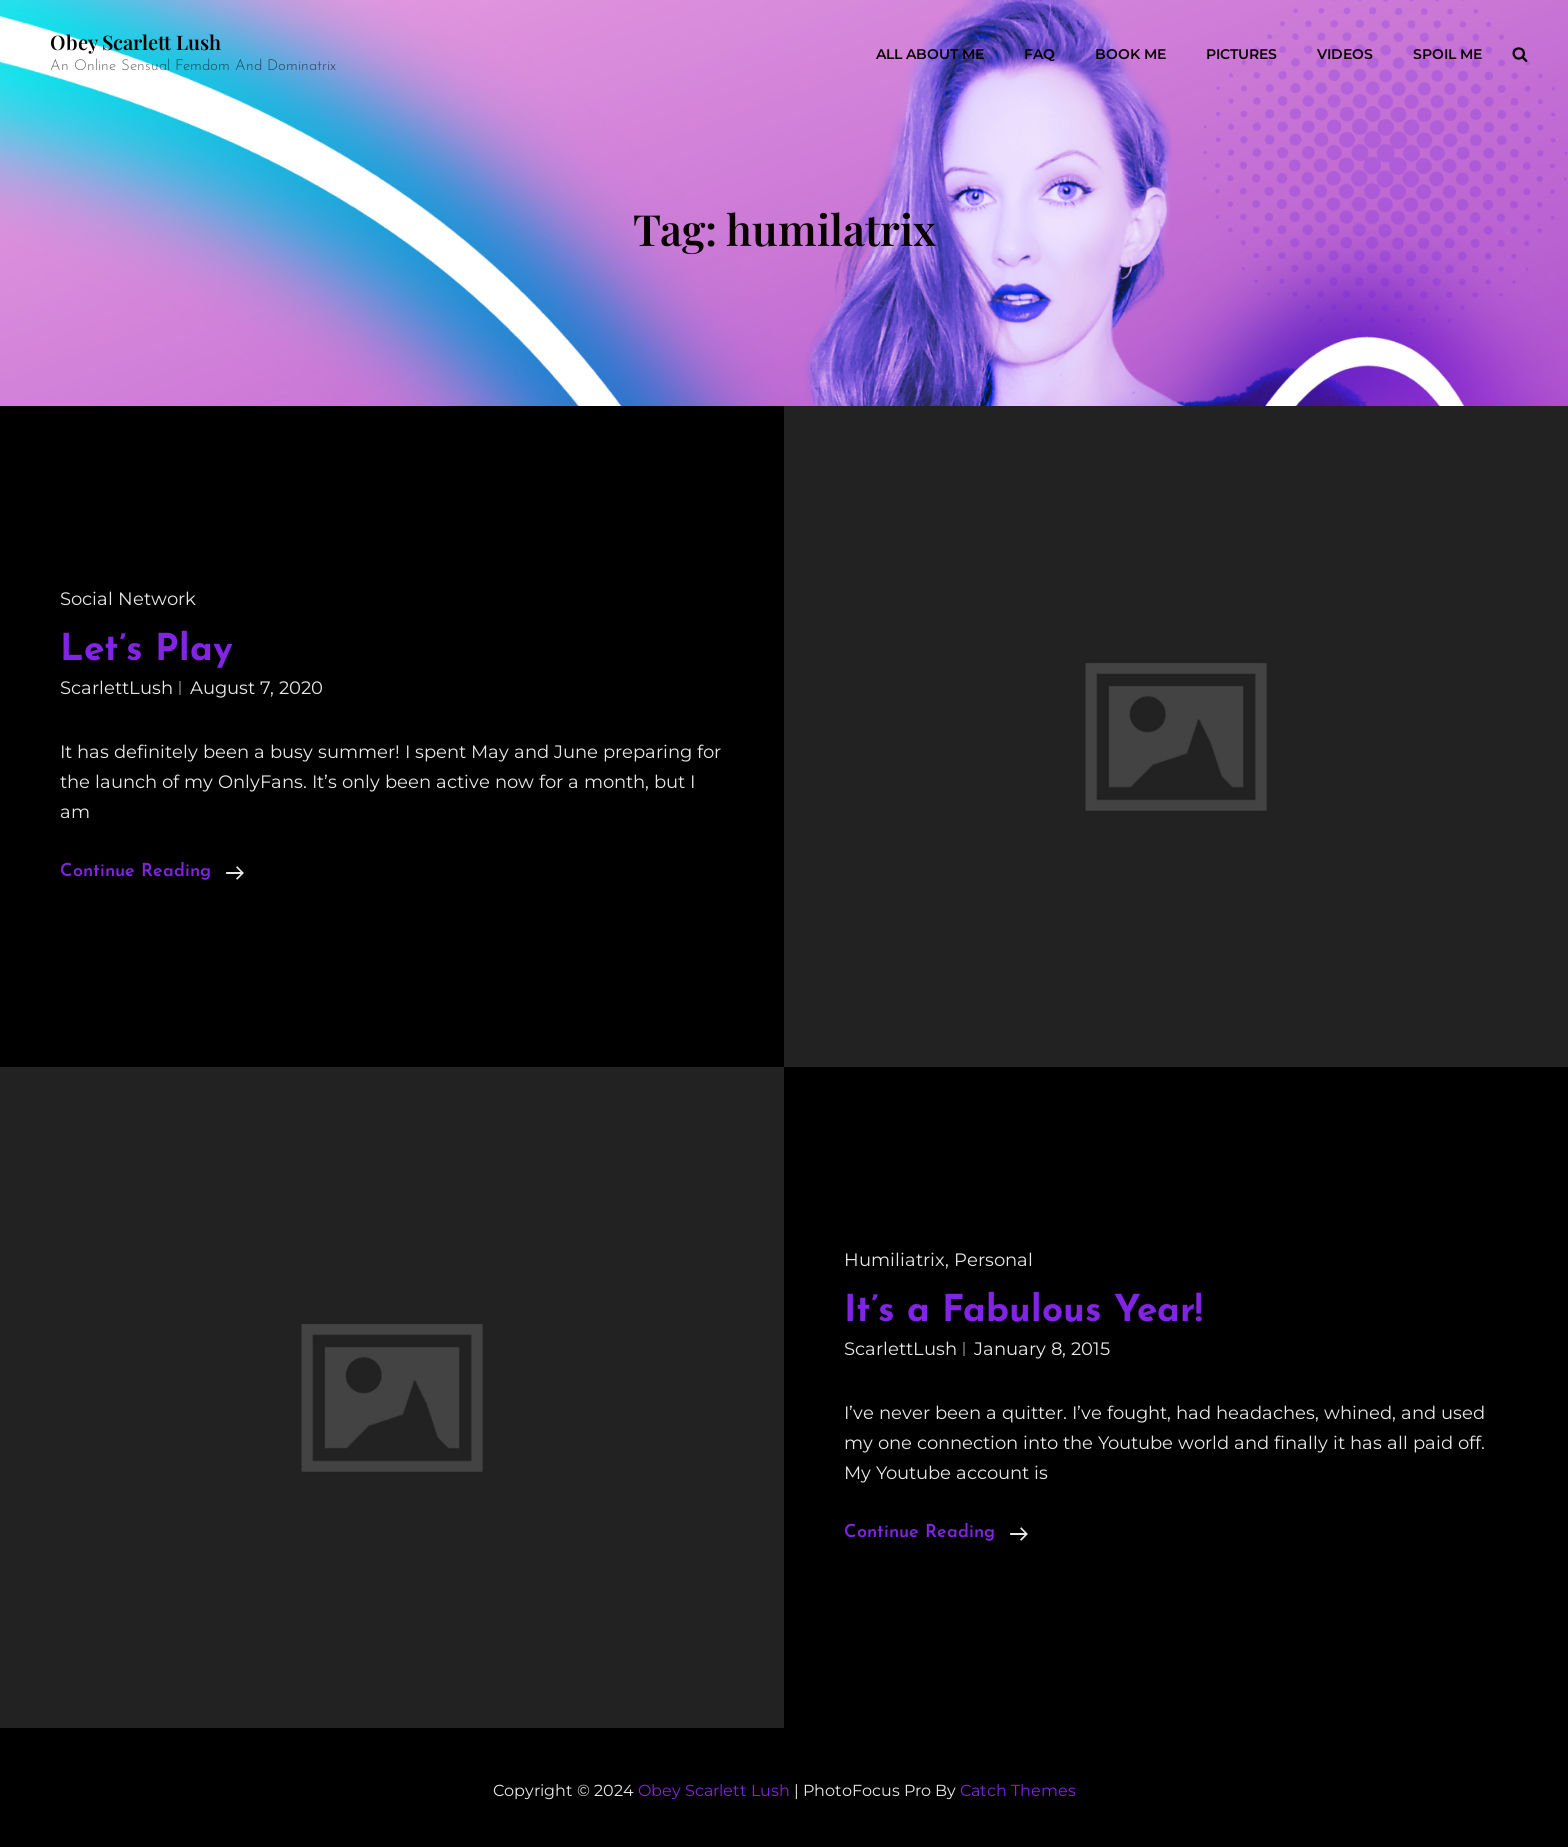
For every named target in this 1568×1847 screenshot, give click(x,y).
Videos (1345, 54)
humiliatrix (894, 1260)
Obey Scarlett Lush (135, 41)
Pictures (1241, 54)
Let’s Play (146, 650)
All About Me (930, 54)
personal (993, 1260)
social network (128, 599)
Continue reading (152, 872)
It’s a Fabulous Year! (1023, 1311)
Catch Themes (1018, 1790)
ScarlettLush (116, 688)
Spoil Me (1447, 54)
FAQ (1039, 54)
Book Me (1130, 54)
